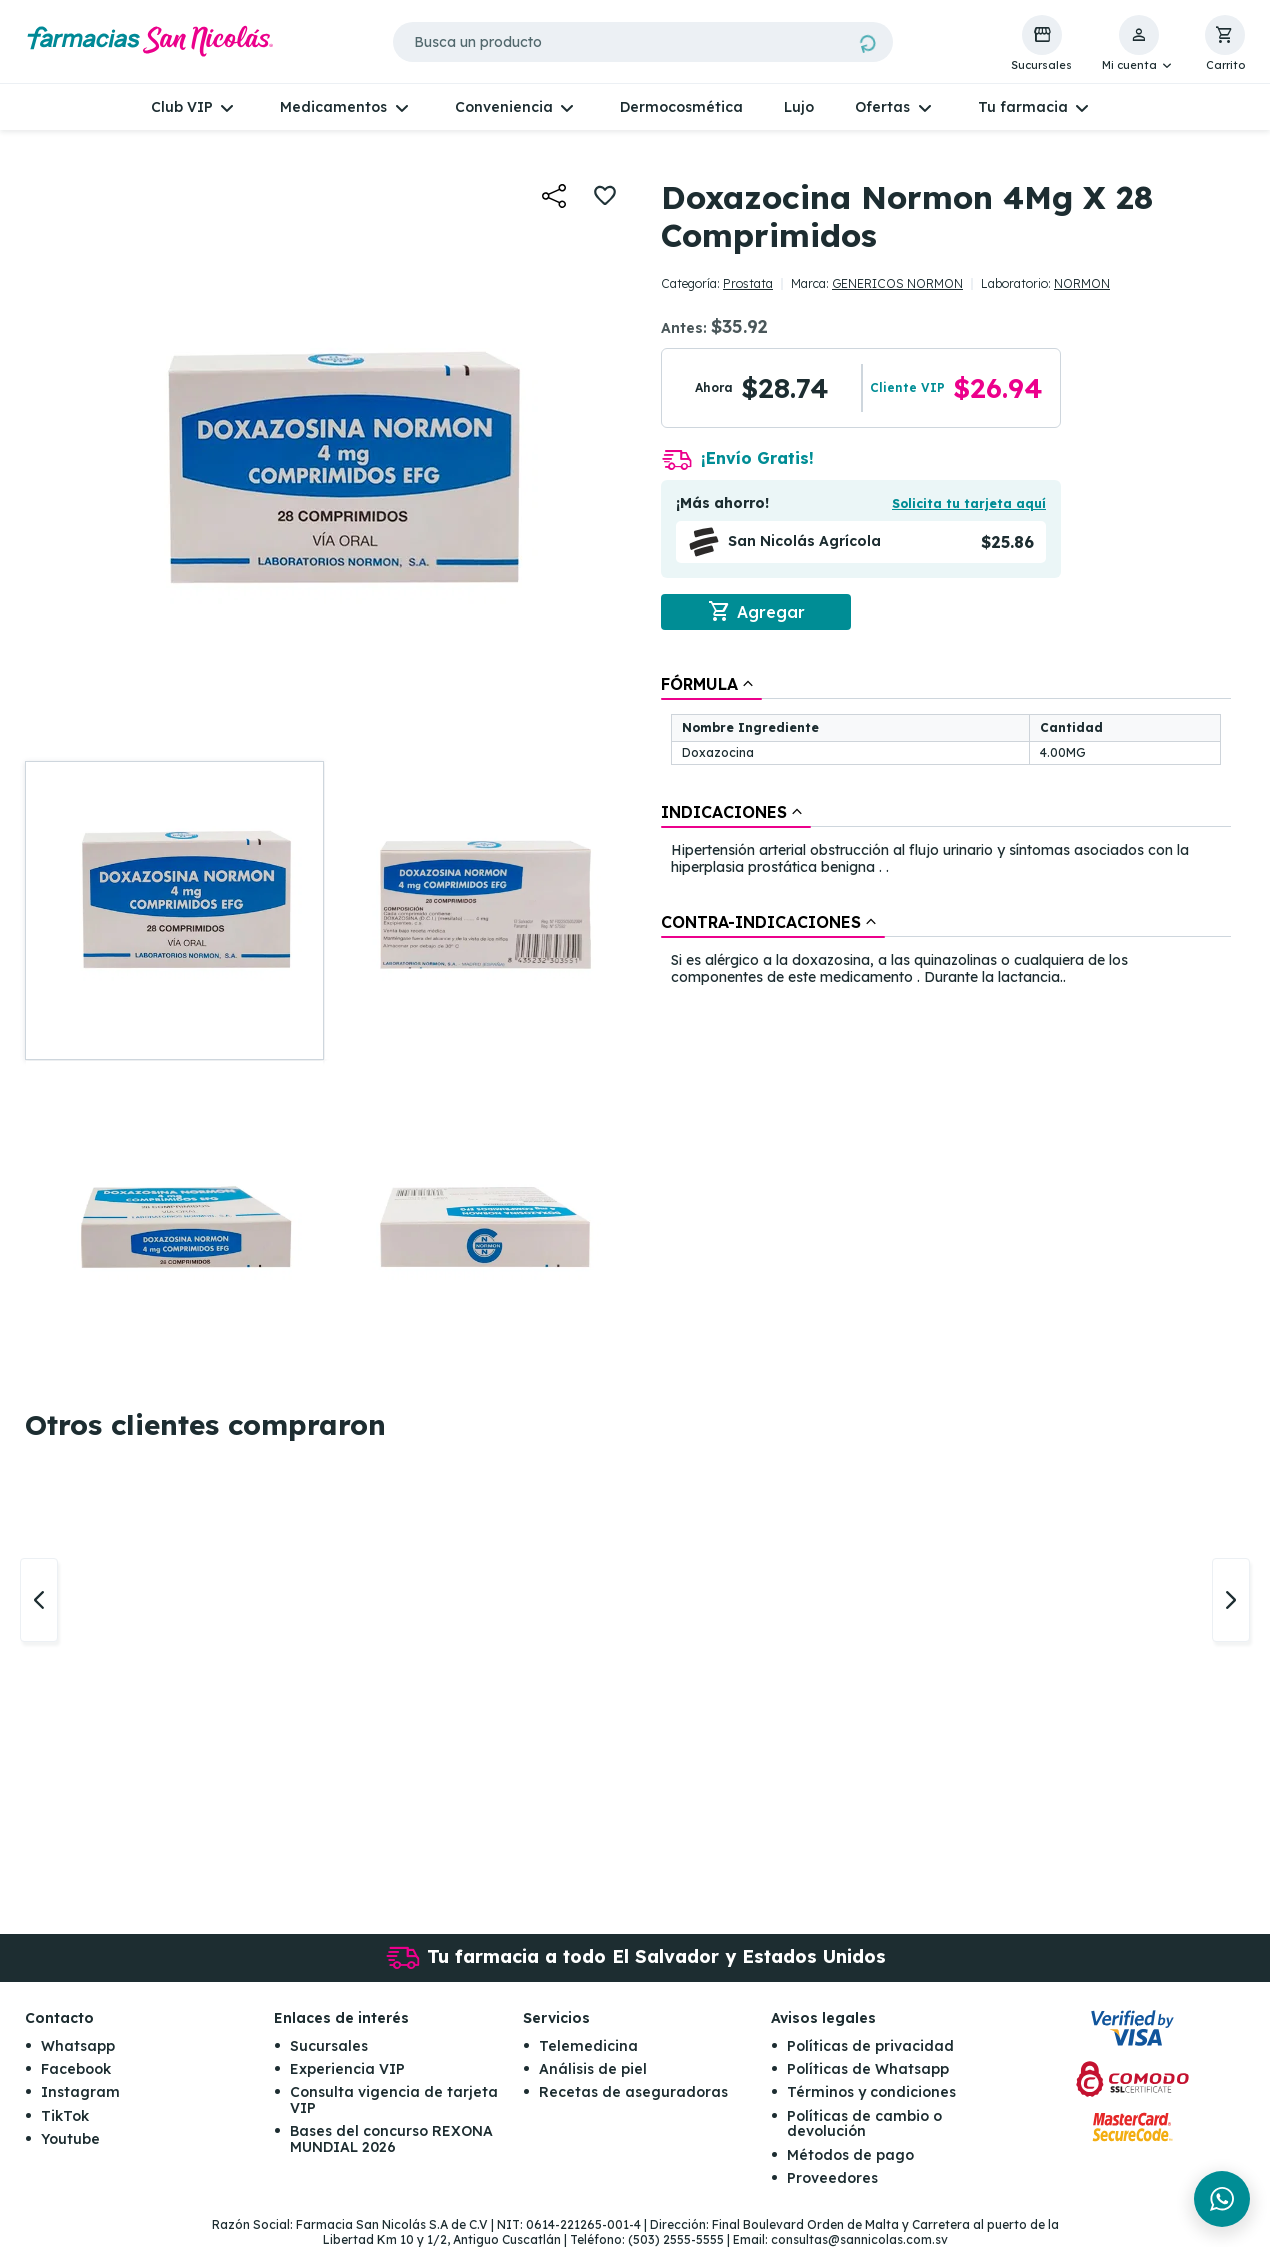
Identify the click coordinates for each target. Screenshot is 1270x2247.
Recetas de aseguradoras (633, 2092)
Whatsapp (78, 2046)
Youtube (70, 2139)
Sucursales (329, 2046)
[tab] (711, 684)
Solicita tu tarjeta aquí (969, 503)
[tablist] (946, 832)
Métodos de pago (850, 2155)
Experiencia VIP (347, 2069)
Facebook (76, 2069)
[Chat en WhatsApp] (1222, 2199)
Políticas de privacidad (870, 2046)
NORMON (1082, 283)
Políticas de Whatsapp (868, 2069)
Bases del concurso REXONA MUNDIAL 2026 (391, 2138)
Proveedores (832, 2178)
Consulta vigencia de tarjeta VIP (394, 2099)
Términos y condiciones (871, 2092)
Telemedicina (588, 2046)
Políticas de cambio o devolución (864, 2123)
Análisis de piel (593, 2069)
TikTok (65, 2116)
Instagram (80, 2092)
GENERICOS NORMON (897, 283)
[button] (1138, 44)
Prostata (748, 283)
